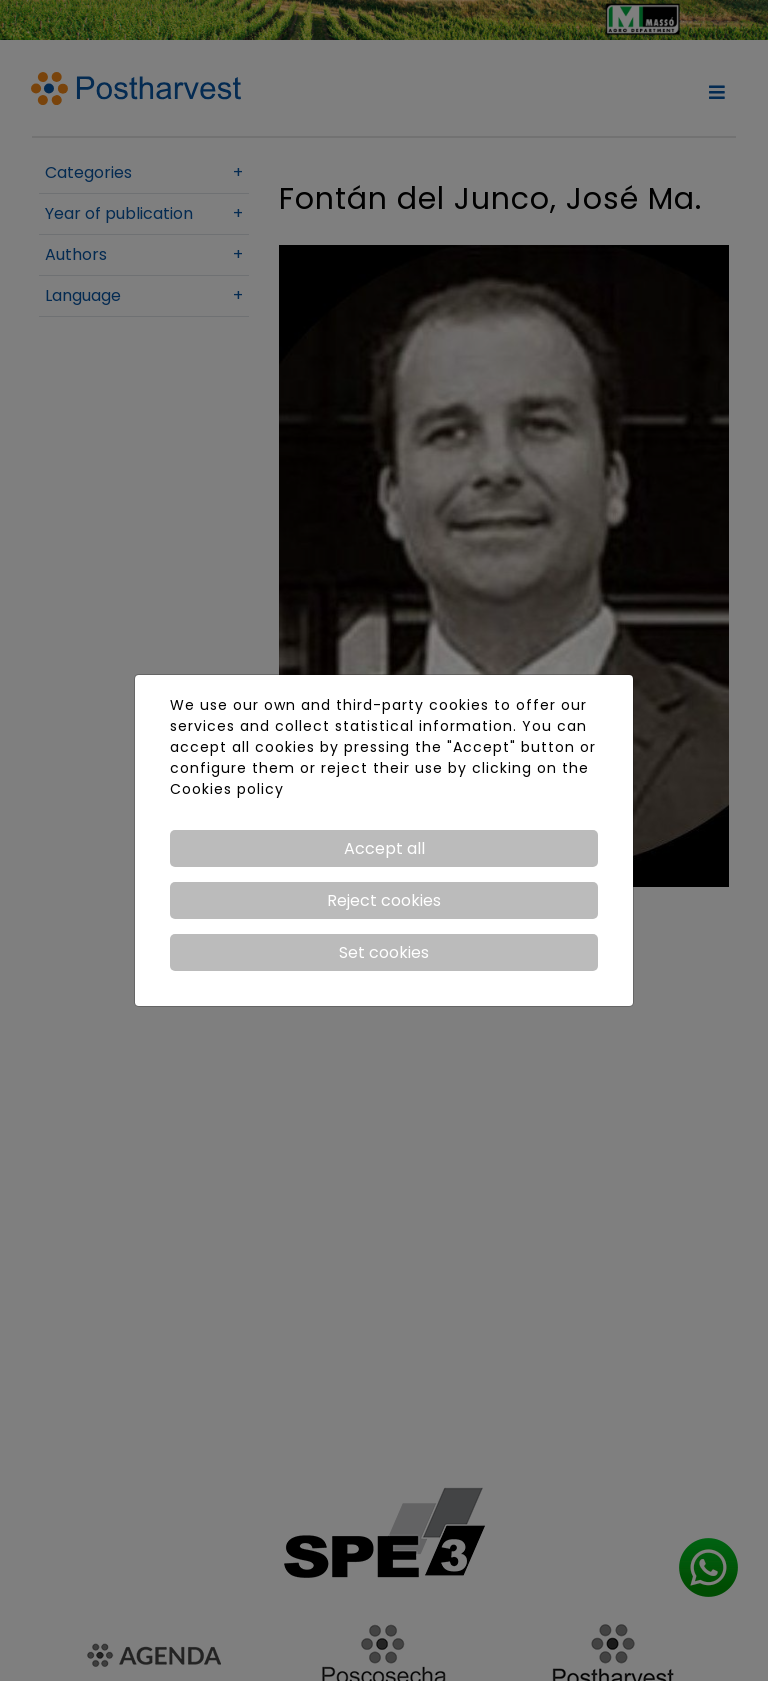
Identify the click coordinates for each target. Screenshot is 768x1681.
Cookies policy (227, 789)
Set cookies (384, 952)
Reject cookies (384, 900)
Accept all (384, 848)
